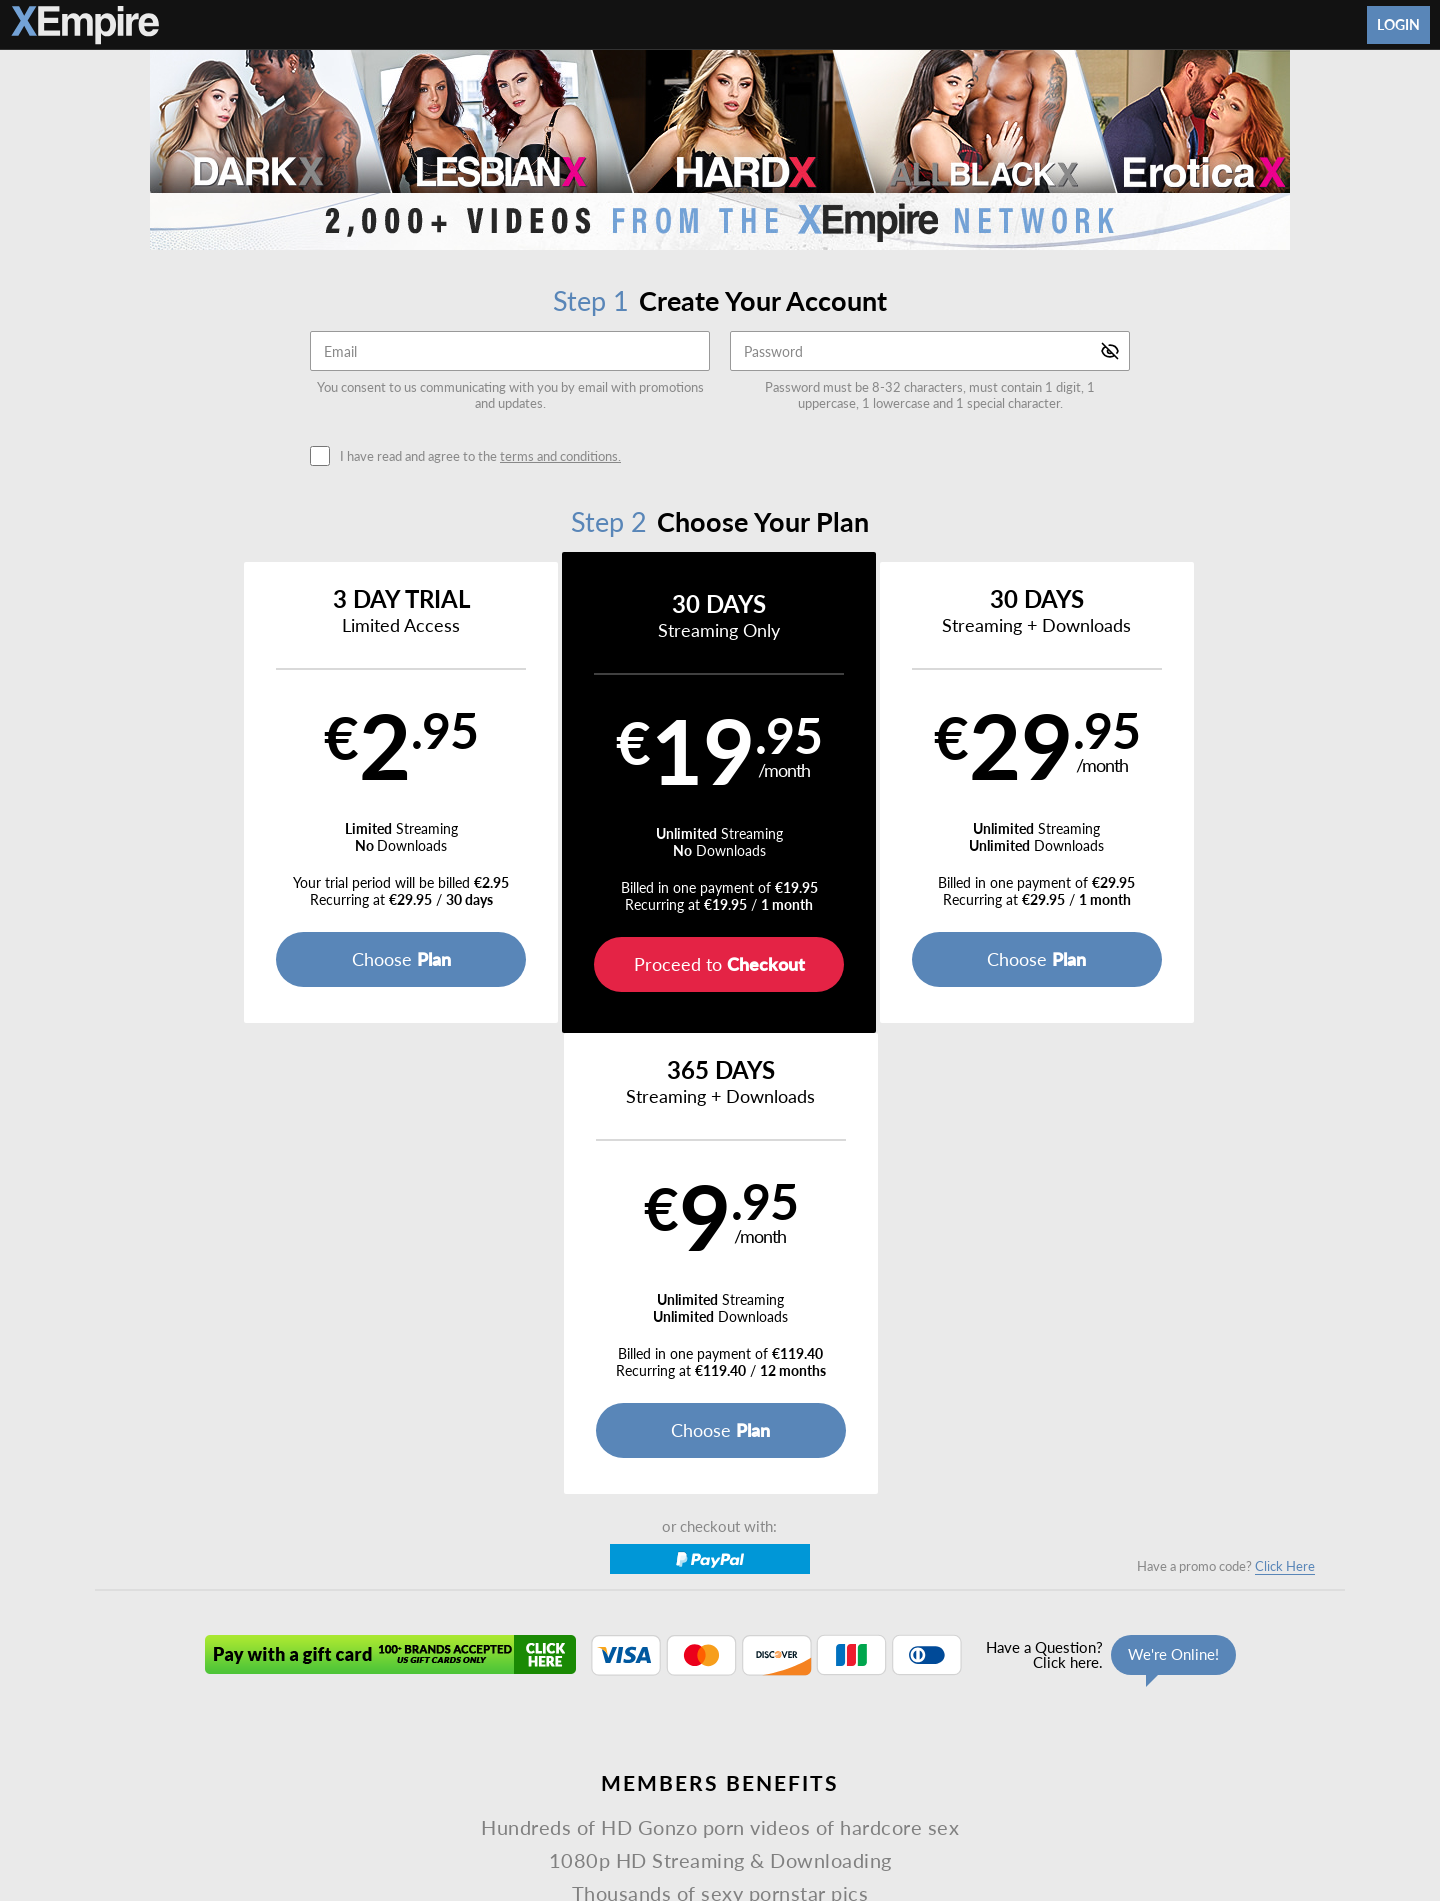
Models (684, 1673)
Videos (557, 1673)
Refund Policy (726, 1721)
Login (1398, 24)
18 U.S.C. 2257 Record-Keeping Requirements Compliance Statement (967, 1721)
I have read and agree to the (480, 456)
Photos (752, 1673)
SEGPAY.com (860, 1773)
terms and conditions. (560, 456)
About (816, 1673)
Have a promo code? (1226, 1105)
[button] (251, 792)
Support (419, 1721)
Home (494, 1673)
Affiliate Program (334, 1721)
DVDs (619, 1673)
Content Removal (1116, 1773)
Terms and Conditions (518, 1721)
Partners (939, 1673)
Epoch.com (367, 1773)
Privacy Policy (632, 1721)
